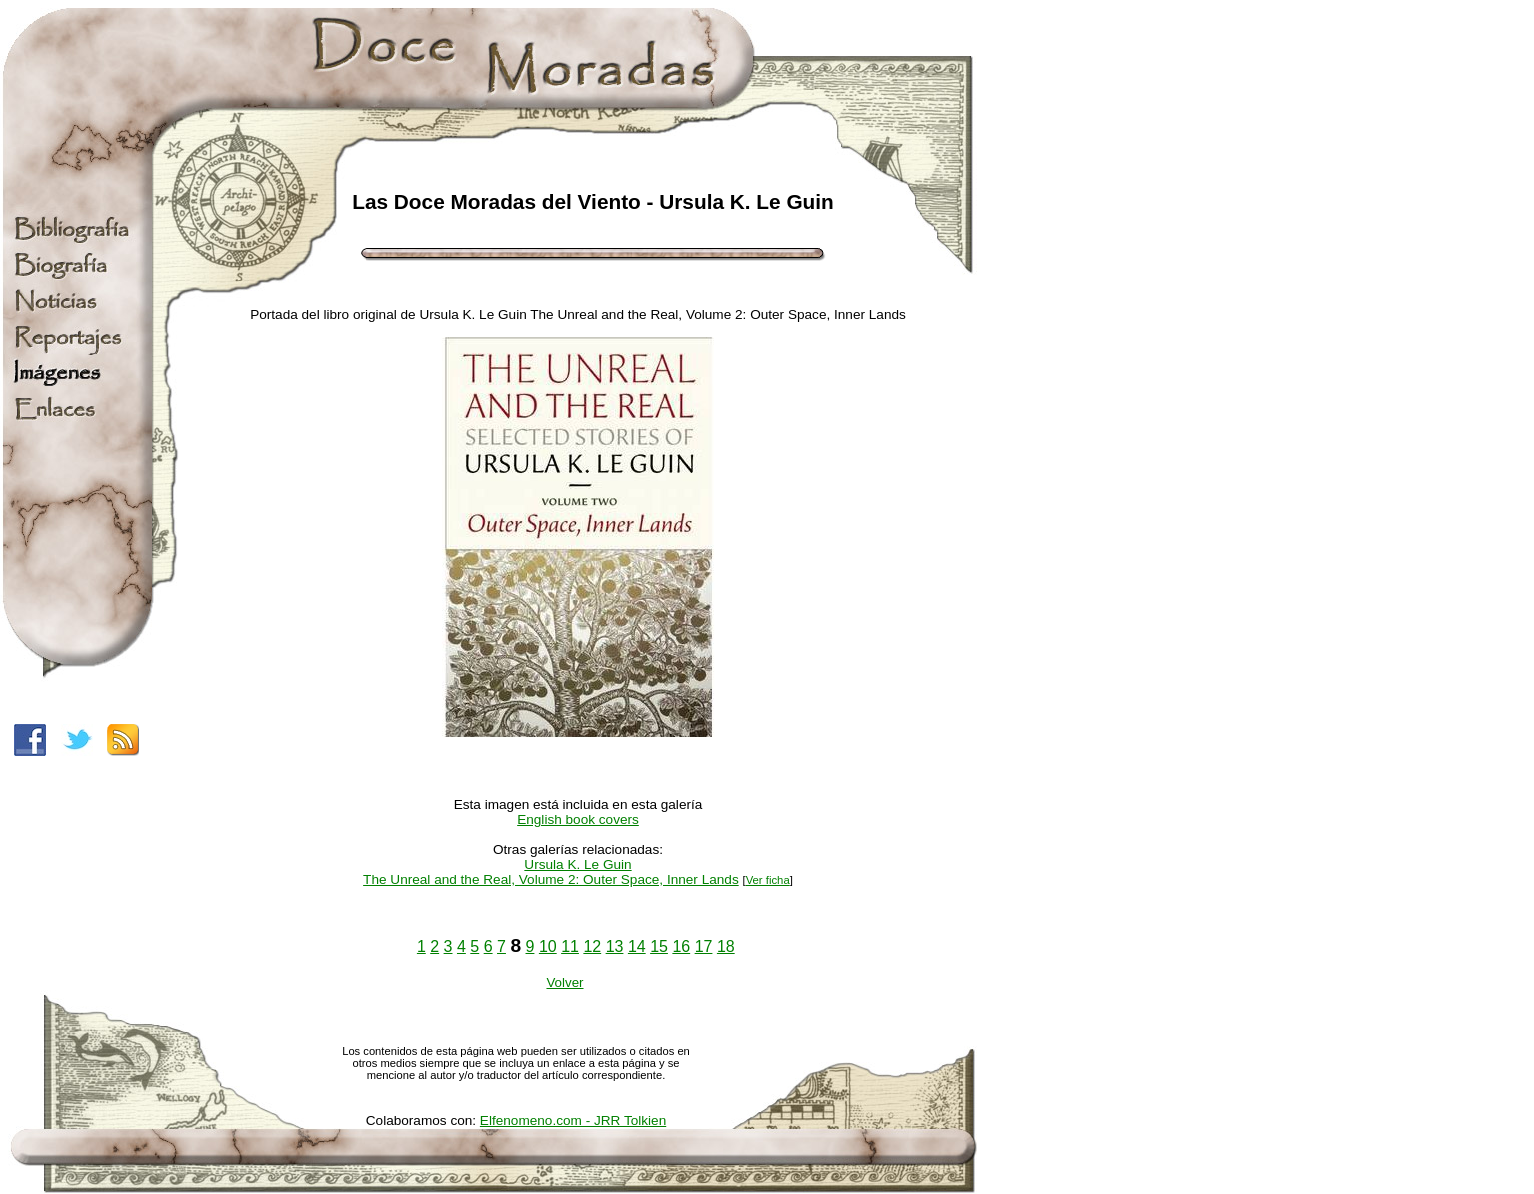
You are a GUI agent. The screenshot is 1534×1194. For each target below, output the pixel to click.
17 (704, 946)
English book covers (578, 819)
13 (615, 946)
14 (637, 946)
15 (659, 946)
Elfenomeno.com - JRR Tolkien (573, 1120)
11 (570, 946)
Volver (564, 982)
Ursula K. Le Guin (577, 864)
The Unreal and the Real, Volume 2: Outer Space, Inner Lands (551, 879)
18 (726, 946)
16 (681, 946)
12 (592, 946)
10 (548, 946)
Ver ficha (768, 880)
